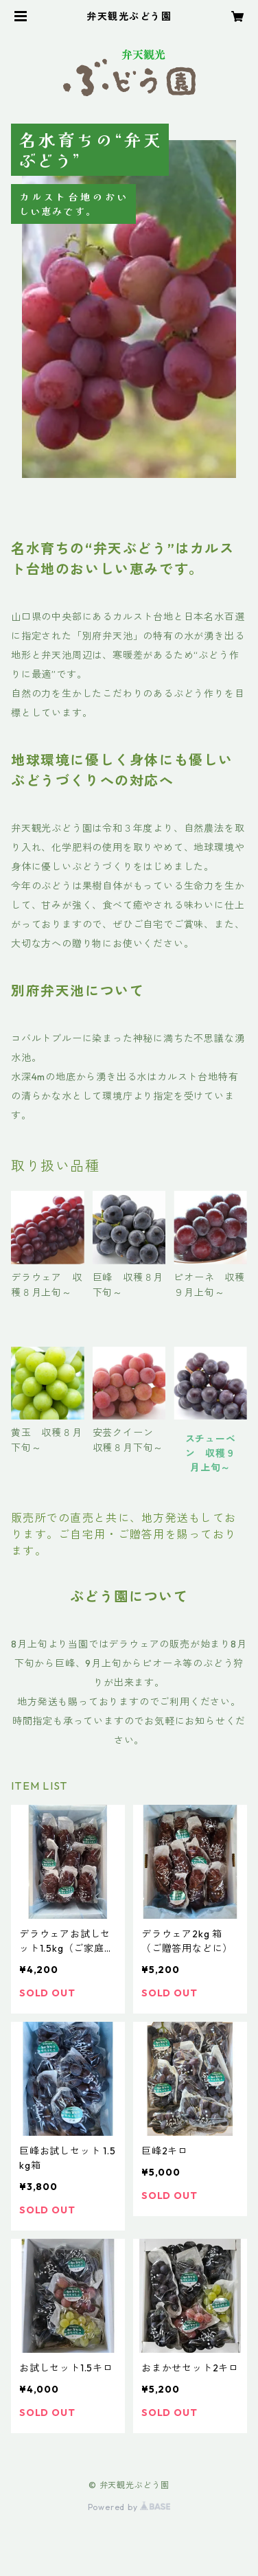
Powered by (129, 2507)
